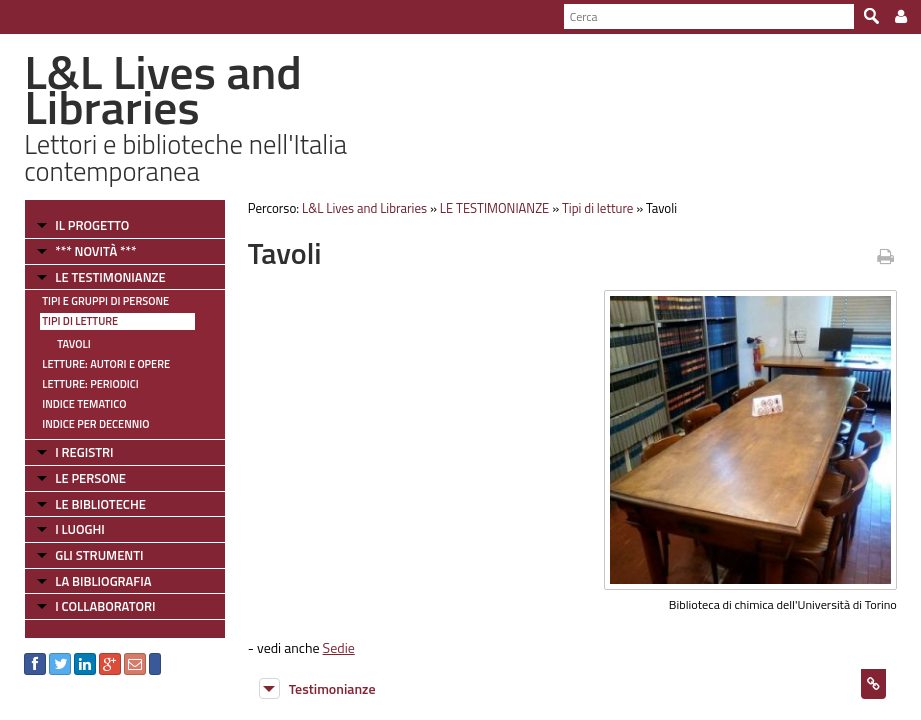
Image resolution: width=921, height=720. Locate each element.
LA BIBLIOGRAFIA (103, 581)
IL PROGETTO (92, 225)
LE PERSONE (90, 478)
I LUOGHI (80, 529)
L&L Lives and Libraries (364, 208)
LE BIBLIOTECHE (100, 504)
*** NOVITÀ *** (95, 251)
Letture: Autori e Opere (106, 364)
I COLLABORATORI (105, 606)
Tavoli (73, 344)
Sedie (339, 647)
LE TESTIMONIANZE (110, 277)
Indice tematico (84, 404)
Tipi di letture (80, 321)
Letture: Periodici (90, 384)
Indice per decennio (95, 424)
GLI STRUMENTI (99, 555)
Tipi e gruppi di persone (105, 301)
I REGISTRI (84, 452)
